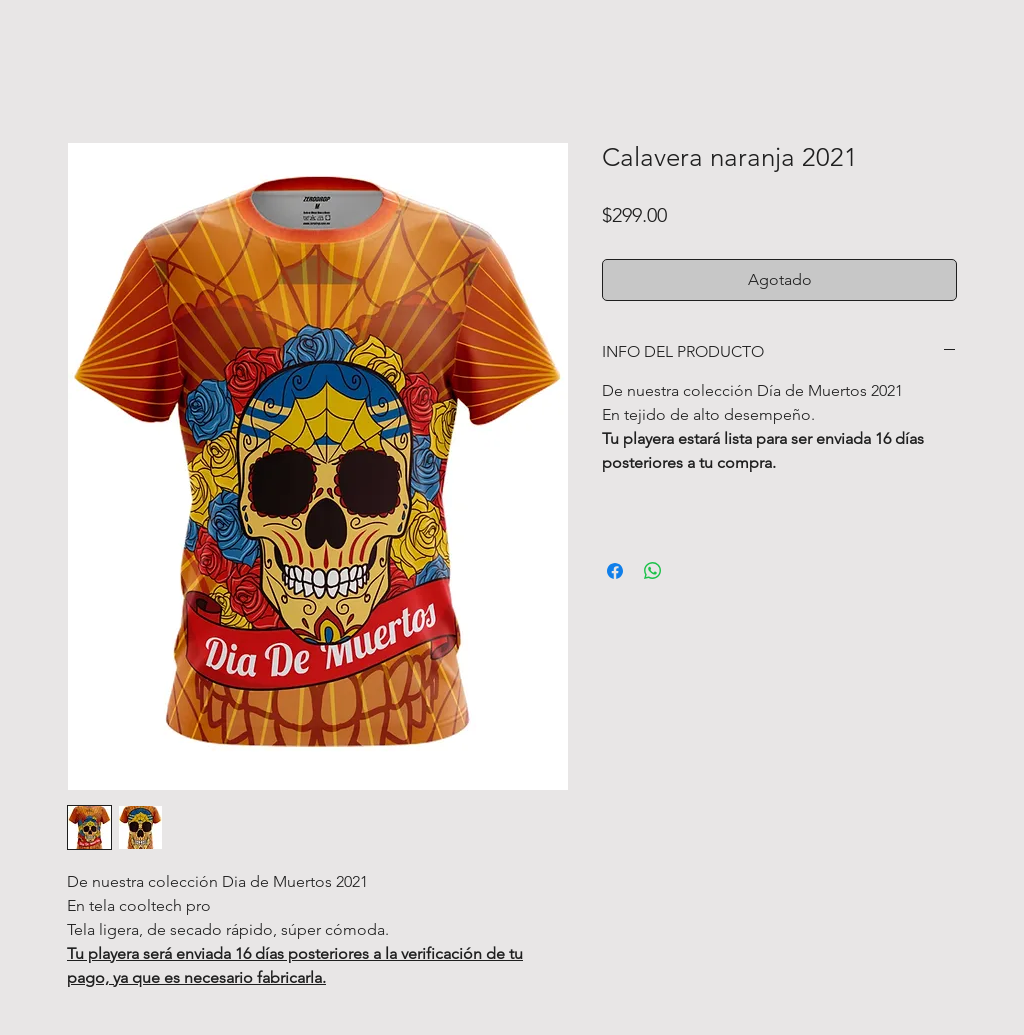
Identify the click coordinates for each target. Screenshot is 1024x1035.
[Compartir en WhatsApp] (653, 571)
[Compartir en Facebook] (615, 571)
